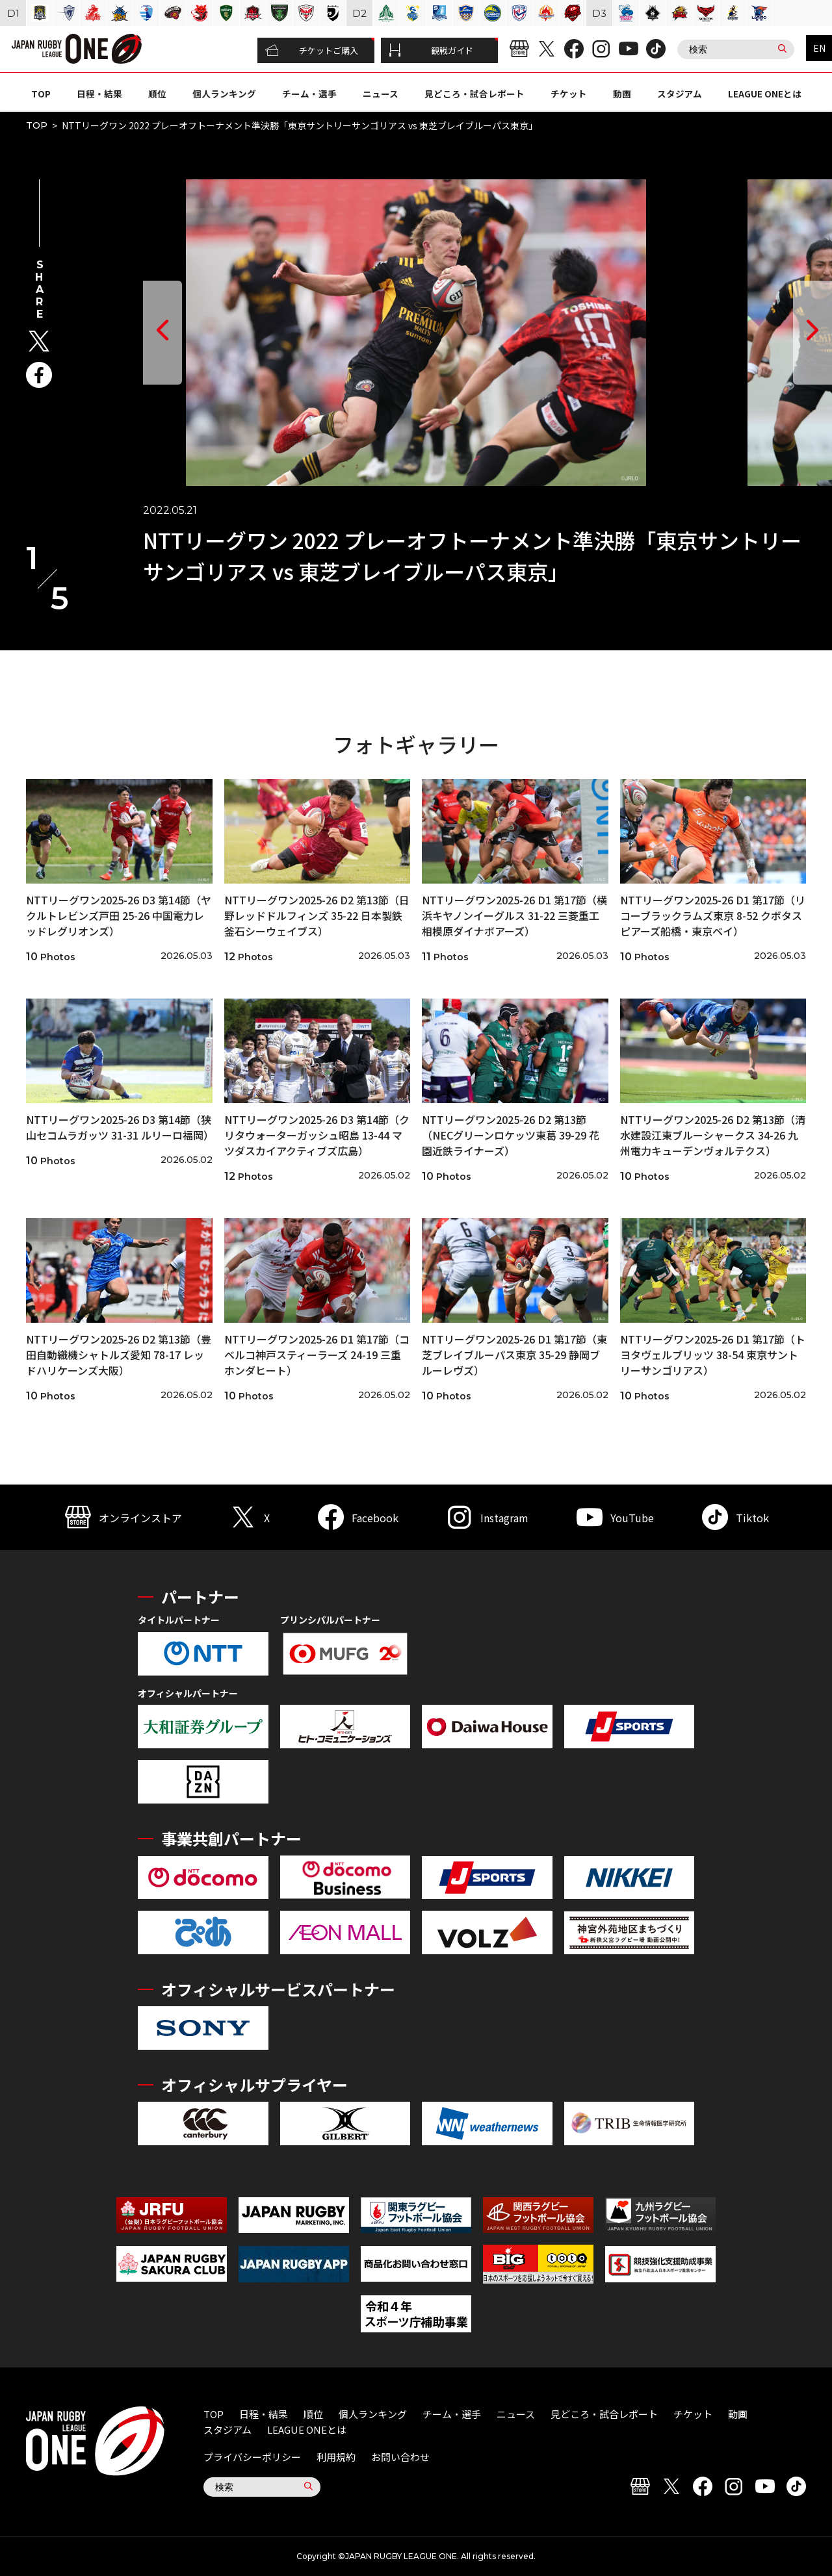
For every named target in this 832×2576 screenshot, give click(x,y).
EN (819, 48)
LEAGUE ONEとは (764, 93)
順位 (157, 93)
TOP (41, 93)
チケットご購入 (311, 51)
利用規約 (336, 2457)
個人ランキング (224, 93)
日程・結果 (99, 93)
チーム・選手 (309, 93)
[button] (162, 333)
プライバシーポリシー (252, 2457)
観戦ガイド (431, 51)
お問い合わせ (400, 2457)
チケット (569, 93)
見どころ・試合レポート (474, 93)
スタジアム (679, 93)
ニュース (380, 93)
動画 (622, 93)
